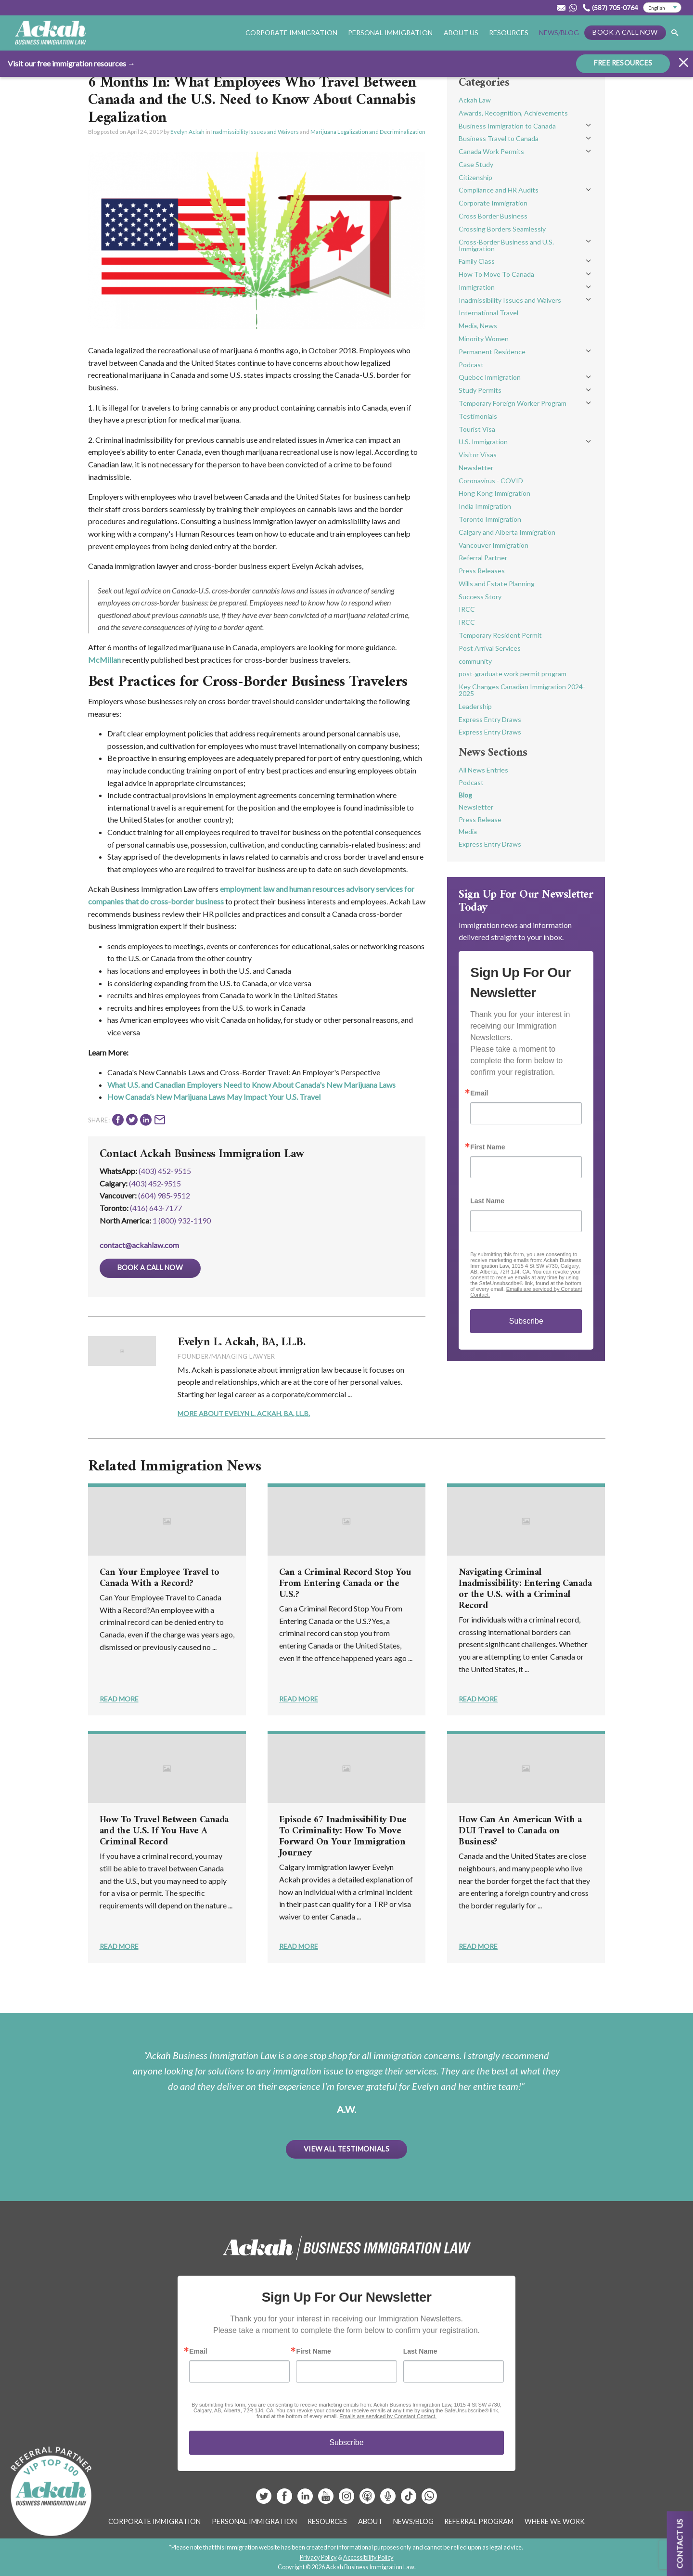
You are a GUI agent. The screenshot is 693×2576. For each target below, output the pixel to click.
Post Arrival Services (490, 648)
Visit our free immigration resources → (71, 63)
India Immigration (485, 506)
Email (479, 1093)
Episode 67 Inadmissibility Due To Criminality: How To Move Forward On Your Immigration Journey (343, 1837)
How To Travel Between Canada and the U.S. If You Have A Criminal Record (164, 1831)
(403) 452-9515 (165, 1170)
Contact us (679, 2543)
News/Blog (559, 32)
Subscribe (526, 1321)
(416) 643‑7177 (156, 1207)
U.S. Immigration (483, 442)
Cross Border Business (493, 216)
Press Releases (482, 571)
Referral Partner (483, 558)
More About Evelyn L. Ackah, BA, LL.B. (244, 1413)
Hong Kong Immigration (494, 493)
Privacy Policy (318, 2557)
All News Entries (483, 770)
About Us (461, 32)
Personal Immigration (390, 32)
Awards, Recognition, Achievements (513, 113)
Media (468, 831)
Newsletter (476, 468)
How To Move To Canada (496, 274)
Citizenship (475, 177)
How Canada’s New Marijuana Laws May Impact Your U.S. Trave (213, 1096)
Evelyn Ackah (187, 131)
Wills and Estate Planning (497, 584)
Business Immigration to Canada (507, 126)
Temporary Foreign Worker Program (512, 403)
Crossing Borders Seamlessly (502, 229)
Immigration (477, 287)
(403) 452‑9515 (155, 1183)
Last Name (487, 1201)
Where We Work (555, 2521)
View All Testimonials (346, 2149)
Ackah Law (475, 100)
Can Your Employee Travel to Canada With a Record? (159, 1578)
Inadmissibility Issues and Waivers (255, 131)
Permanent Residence (492, 352)
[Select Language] (662, 7)
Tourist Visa (477, 429)
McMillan (104, 659)
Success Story (480, 596)
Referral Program (478, 2521)
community (475, 661)
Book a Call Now (624, 32)
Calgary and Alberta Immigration (507, 532)
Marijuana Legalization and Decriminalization (367, 131)
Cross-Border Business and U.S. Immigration (506, 245)
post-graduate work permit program (512, 674)
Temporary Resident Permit (500, 635)
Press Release (480, 819)
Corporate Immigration (291, 32)
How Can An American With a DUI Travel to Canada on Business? (520, 1831)
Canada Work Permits (491, 151)
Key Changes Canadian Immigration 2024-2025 (522, 690)
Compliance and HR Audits (499, 190)
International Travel (488, 313)
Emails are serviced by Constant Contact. (387, 2416)
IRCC (467, 609)
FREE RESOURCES (623, 63)
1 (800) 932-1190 (182, 1220)
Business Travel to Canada (499, 138)
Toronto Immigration (490, 519)
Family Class (477, 261)
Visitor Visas (478, 455)
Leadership (475, 706)
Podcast (471, 365)
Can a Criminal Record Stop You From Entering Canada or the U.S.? (345, 1583)
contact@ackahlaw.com (139, 1244)
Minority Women (484, 339)
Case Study (476, 164)
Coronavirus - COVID (491, 481)
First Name (487, 1147)
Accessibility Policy (368, 2557)
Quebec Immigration (490, 377)
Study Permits (480, 390)
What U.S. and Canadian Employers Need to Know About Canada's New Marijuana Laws (251, 1084)
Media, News (478, 326)
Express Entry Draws (490, 719)
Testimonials (478, 416)
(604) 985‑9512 (164, 1195)
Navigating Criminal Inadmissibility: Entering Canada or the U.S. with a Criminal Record (525, 1589)
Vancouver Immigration (493, 545)
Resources (508, 32)
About (370, 2521)
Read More (119, 1699)
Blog (465, 795)
